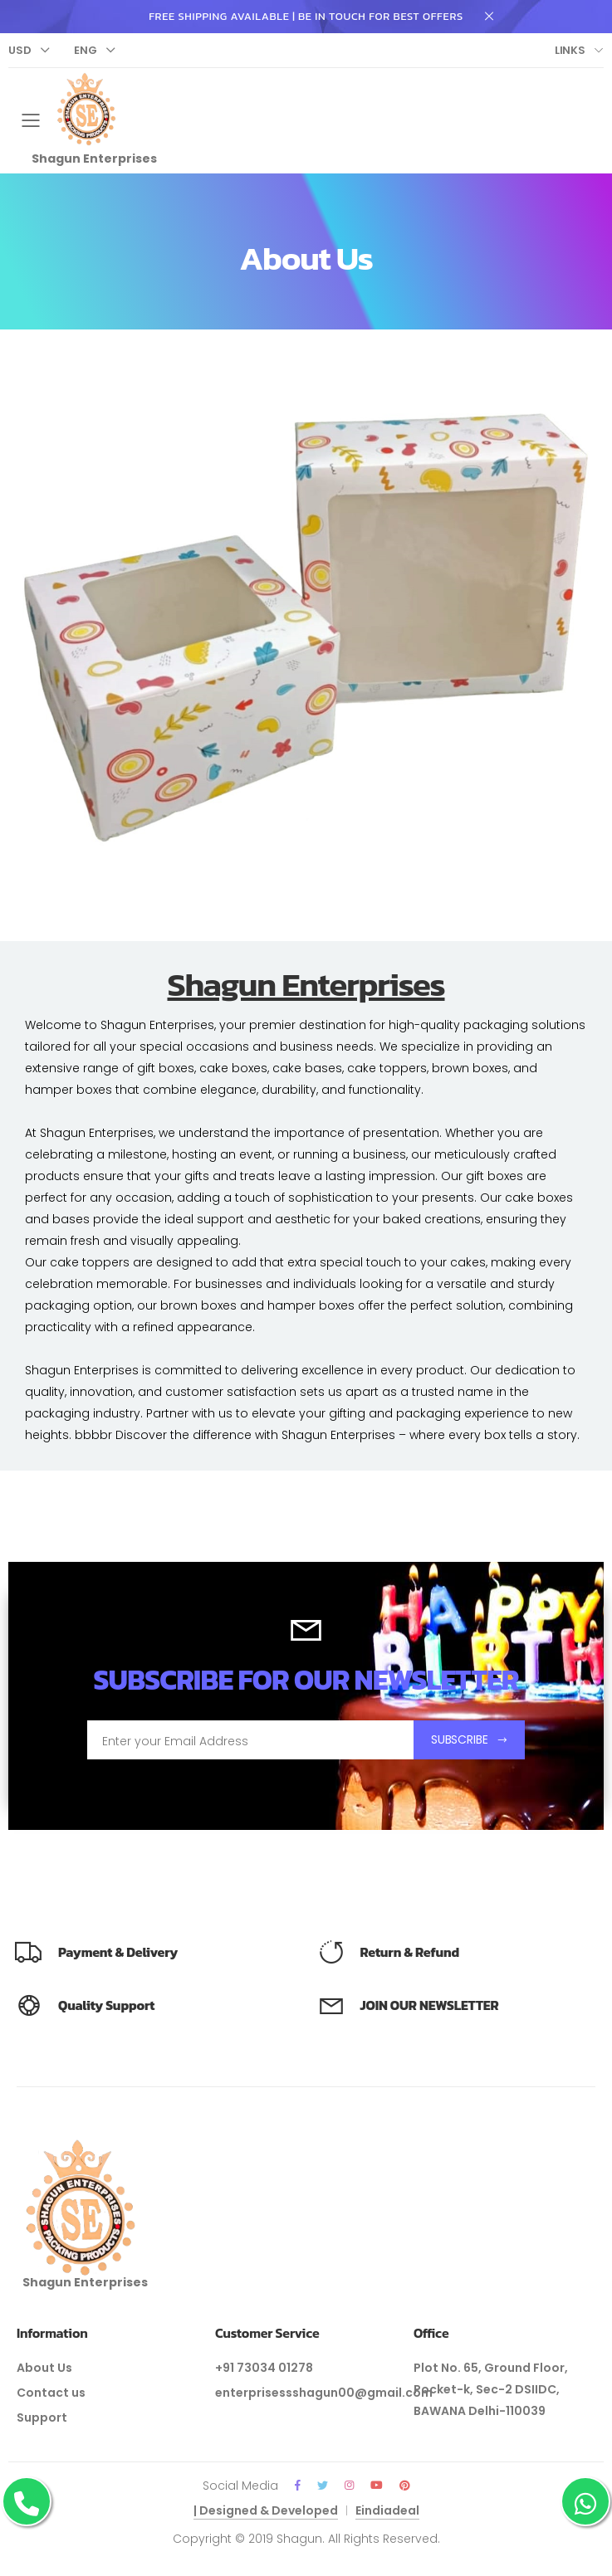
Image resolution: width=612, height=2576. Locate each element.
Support (42, 2417)
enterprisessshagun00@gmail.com (324, 2392)
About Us (44, 2367)
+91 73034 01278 (264, 2367)
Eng (85, 50)
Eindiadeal (387, 2510)
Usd (20, 50)
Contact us (51, 2392)
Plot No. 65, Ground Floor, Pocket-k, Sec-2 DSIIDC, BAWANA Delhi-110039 (491, 2389)
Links (570, 50)
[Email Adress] (250, 1739)
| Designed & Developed (265, 2510)
